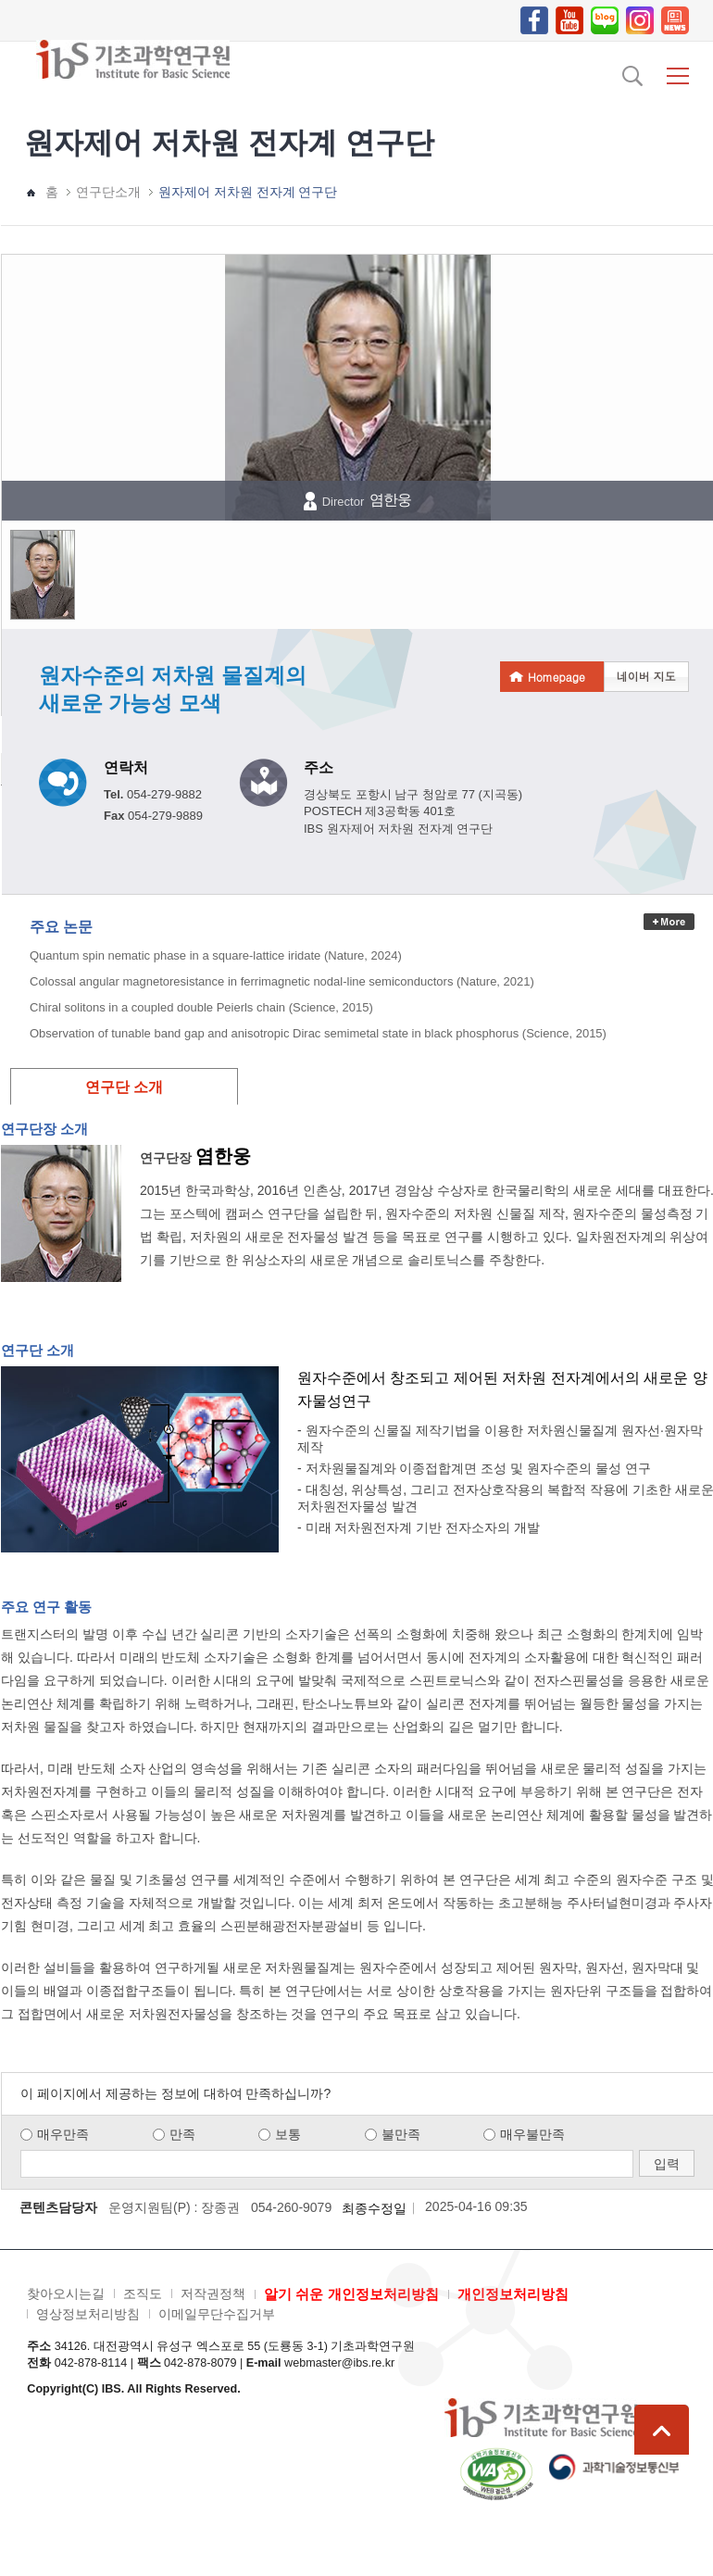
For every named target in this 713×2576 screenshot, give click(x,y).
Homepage (556, 677)
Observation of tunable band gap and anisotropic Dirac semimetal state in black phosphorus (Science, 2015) (318, 1033)
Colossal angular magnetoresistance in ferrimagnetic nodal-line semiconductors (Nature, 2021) (282, 981)
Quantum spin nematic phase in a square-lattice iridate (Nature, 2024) (216, 955)
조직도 (142, 2293)
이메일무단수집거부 (216, 2313)
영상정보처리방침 (88, 2313)
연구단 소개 (124, 1087)
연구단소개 (108, 191)
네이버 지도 (646, 676)
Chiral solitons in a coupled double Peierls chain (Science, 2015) (201, 1007)
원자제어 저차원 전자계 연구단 (248, 191)
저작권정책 (213, 2293)
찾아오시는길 (66, 2293)
